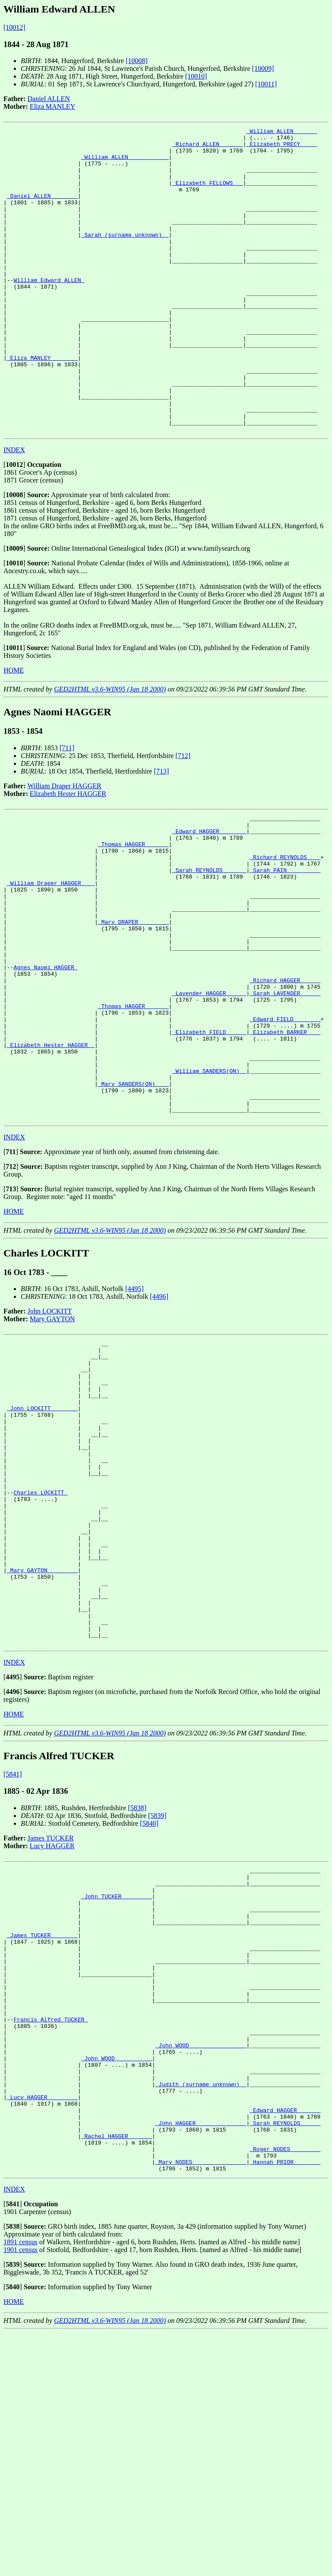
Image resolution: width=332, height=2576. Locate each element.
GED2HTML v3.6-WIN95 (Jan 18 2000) (110, 750)
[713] (161, 832)
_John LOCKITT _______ (42, 1544)
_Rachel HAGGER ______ (116, 2373)
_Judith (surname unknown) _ (200, 2311)
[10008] (137, 60)
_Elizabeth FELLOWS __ (207, 194)
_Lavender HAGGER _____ (209, 1090)
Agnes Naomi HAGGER (45, 1059)
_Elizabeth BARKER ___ (284, 1137)
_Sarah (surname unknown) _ (125, 256)
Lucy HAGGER (52, 2028)
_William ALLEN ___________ (125, 163)
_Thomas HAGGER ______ (133, 911)
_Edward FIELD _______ (284, 1121)
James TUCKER (51, 2020)
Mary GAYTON (52, 1440)
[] (14, 525)
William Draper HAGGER (65, 846)
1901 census (20, 2493)
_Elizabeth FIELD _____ (209, 1137)
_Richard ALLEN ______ (207, 148)
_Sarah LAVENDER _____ (284, 1090)
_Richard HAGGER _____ (284, 1075)
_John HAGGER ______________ (200, 2357)
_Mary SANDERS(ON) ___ (133, 1199)
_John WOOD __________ (116, 2280)
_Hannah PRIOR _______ (284, 2404)
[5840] (149, 2006)
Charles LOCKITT (40, 1645)
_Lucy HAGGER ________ (42, 2326)
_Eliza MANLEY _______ (42, 404)
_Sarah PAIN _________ (284, 942)
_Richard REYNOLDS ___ (284, 927)
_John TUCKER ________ (116, 2085)
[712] (183, 816)
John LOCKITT (50, 1433)
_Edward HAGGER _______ (209, 896)
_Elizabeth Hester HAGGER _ (51, 1152)
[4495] (134, 1410)
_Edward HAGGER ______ (284, 2342)
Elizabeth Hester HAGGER (68, 854)
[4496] (159, 1418)
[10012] (14, 27)
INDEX (14, 510)
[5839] (157, 1998)
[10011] (266, 84)
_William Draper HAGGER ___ (51, 958)
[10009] (263, 68)
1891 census (20, 2485)
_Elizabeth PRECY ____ (281, 148)
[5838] (137, 1990)
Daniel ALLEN (49, 98)
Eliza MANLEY (52, 106)
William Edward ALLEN (48, 311)
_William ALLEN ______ (281, 132)
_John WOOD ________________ (200, 2264)
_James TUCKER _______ (42, 2132)
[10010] (196, 76)
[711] (67, 808)
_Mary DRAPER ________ (133, 1005)
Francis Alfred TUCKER (50, 2233)
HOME (13, 731)
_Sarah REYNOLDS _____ (284, 2357)
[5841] (12, 1957)
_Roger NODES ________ (284, 2388)
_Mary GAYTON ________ (42, 1738)
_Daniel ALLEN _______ (42, 210)
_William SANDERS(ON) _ (209, 1183)
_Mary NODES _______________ (200, 2404)
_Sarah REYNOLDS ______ (209, 942)
